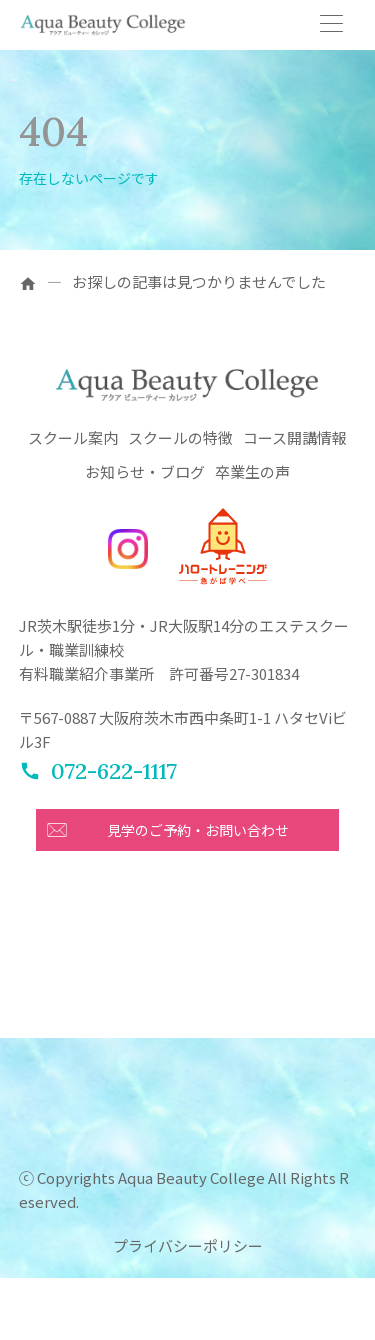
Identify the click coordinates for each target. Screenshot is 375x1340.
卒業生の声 (252, 471)
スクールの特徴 (180, 437)
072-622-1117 (114, 771)
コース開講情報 (295, 437)
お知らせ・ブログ (145, 471)
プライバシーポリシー (188, 1245)
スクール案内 (73, 437)
